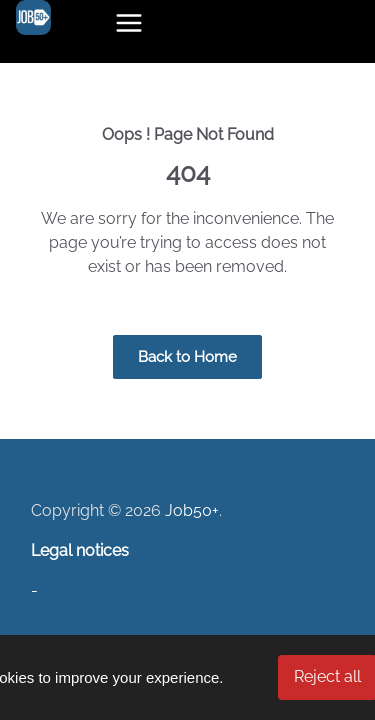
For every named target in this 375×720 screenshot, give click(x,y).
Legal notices (80, 550)
